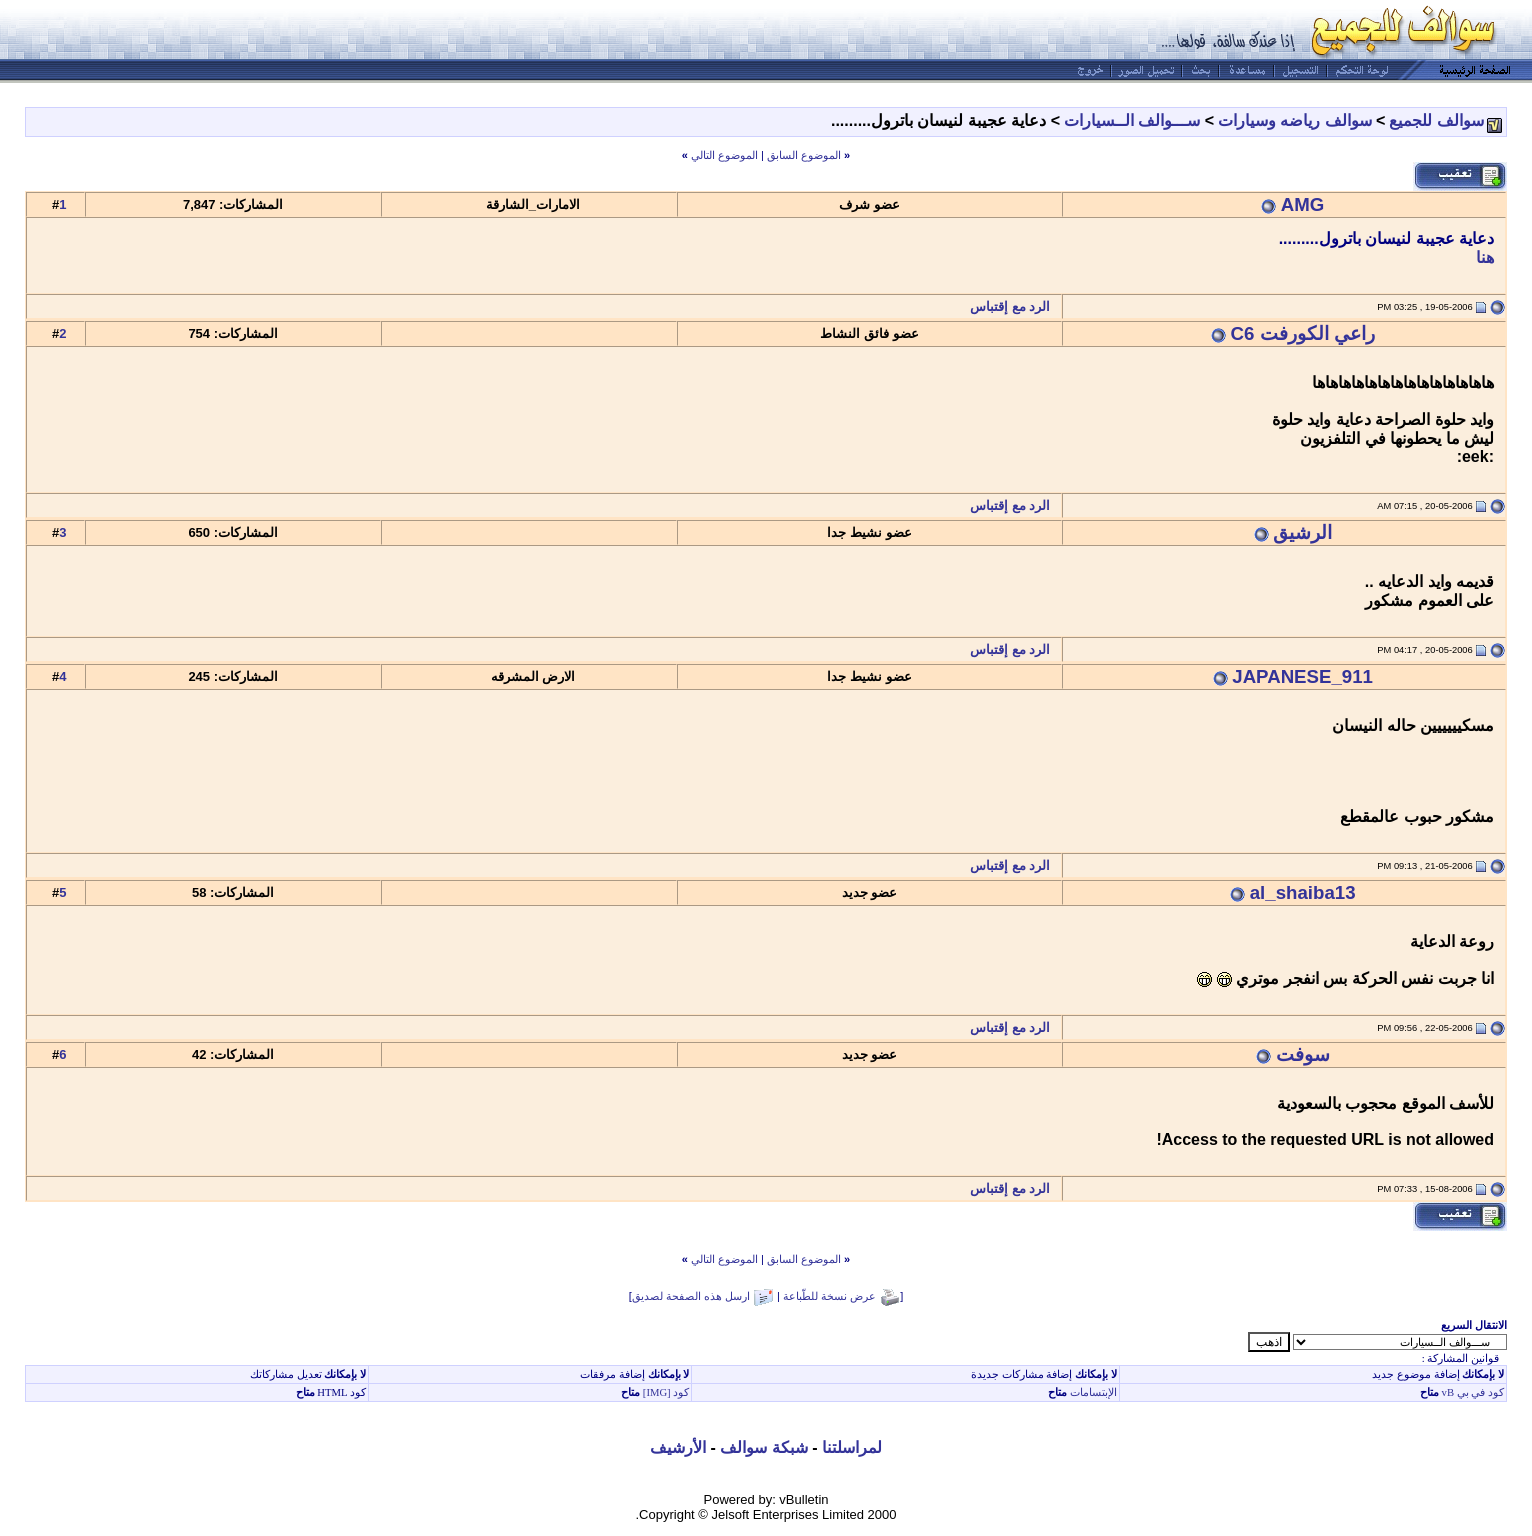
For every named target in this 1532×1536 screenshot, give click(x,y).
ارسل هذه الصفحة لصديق (691, 1296)
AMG (1303, 204)
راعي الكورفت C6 (1303, 333)
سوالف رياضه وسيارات (1295, 120)
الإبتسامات (1092, 1392)
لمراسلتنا (852, 1447)
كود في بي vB (1471, 1392)
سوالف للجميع (1436, 120)
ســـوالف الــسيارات (1132, 120)
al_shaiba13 (1303, 892)
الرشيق (1302, 532)
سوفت (1303, 1054)
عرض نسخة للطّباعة (829, 1296)
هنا (1485, 257)
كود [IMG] (666, 1392)
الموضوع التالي (724, 155)
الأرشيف (678, 1447)
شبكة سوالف (763, 1447)
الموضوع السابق (804, 155)
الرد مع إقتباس (1015, 306)
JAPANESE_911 (1302, 676)
